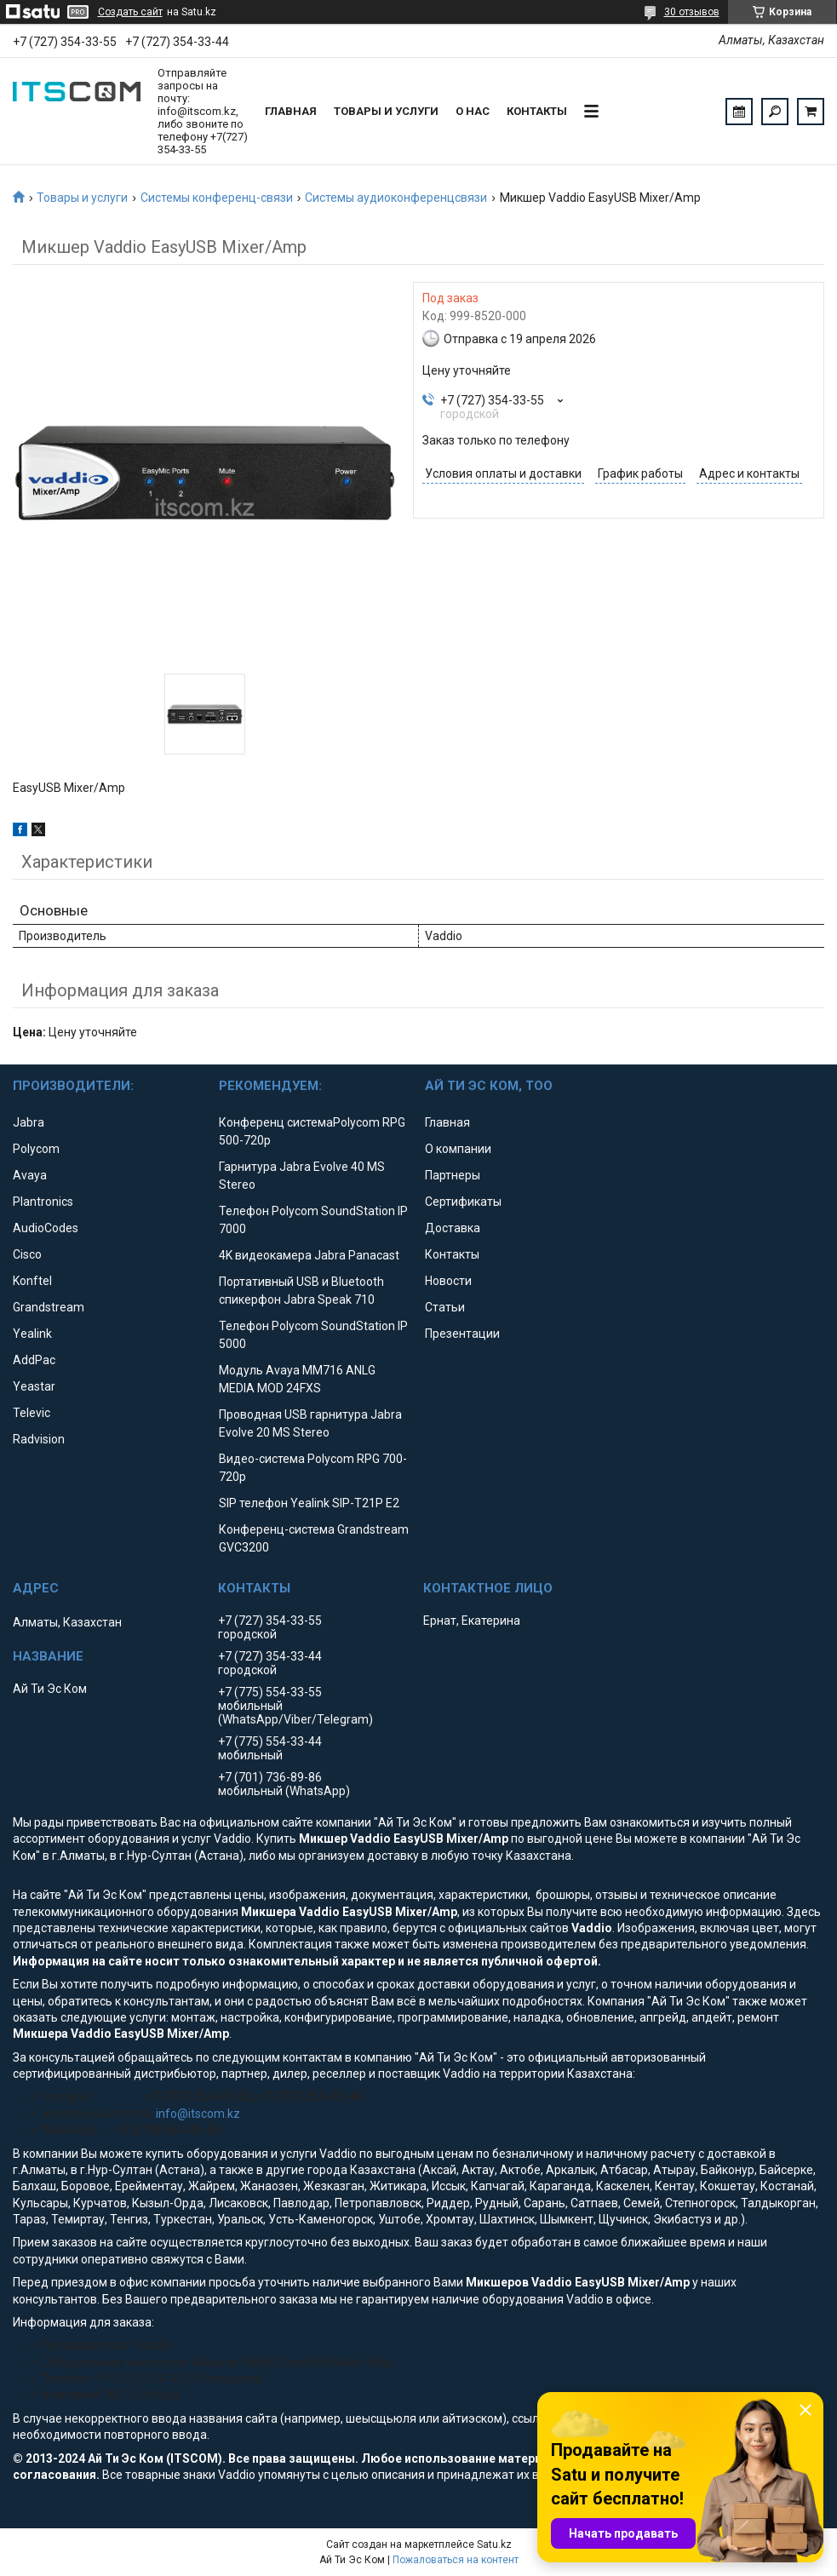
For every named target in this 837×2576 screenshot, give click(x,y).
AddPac (34, 1360)
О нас (473, 111)
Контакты (537, 111)
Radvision (39, 1439)
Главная (291, 111)
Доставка (452, 1228)
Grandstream (48, 1307)
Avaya (30, 1175)
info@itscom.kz (198, 2113)
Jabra (28, 1122)
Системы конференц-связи (216, 197)
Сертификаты (463, 1201)
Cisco (27, 1254)
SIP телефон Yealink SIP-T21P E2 (309, 1503)
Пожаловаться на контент (456, 2560)
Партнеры (452, 1175)
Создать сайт (130, 12)
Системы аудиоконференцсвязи (396, 197)
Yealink (32, 1333)
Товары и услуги (386, 111)
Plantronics (43, 1201)
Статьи (445, 1307)
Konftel (32, 1281)
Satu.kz (494, 2544)
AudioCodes (45, 1228)
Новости (448, 1281)
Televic (31, 1413)
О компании (458, 1149)
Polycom (36, 1149)
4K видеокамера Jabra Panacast (309, 1255)
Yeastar (34, 1386)
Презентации (462, 1333)
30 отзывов (691, 12)
